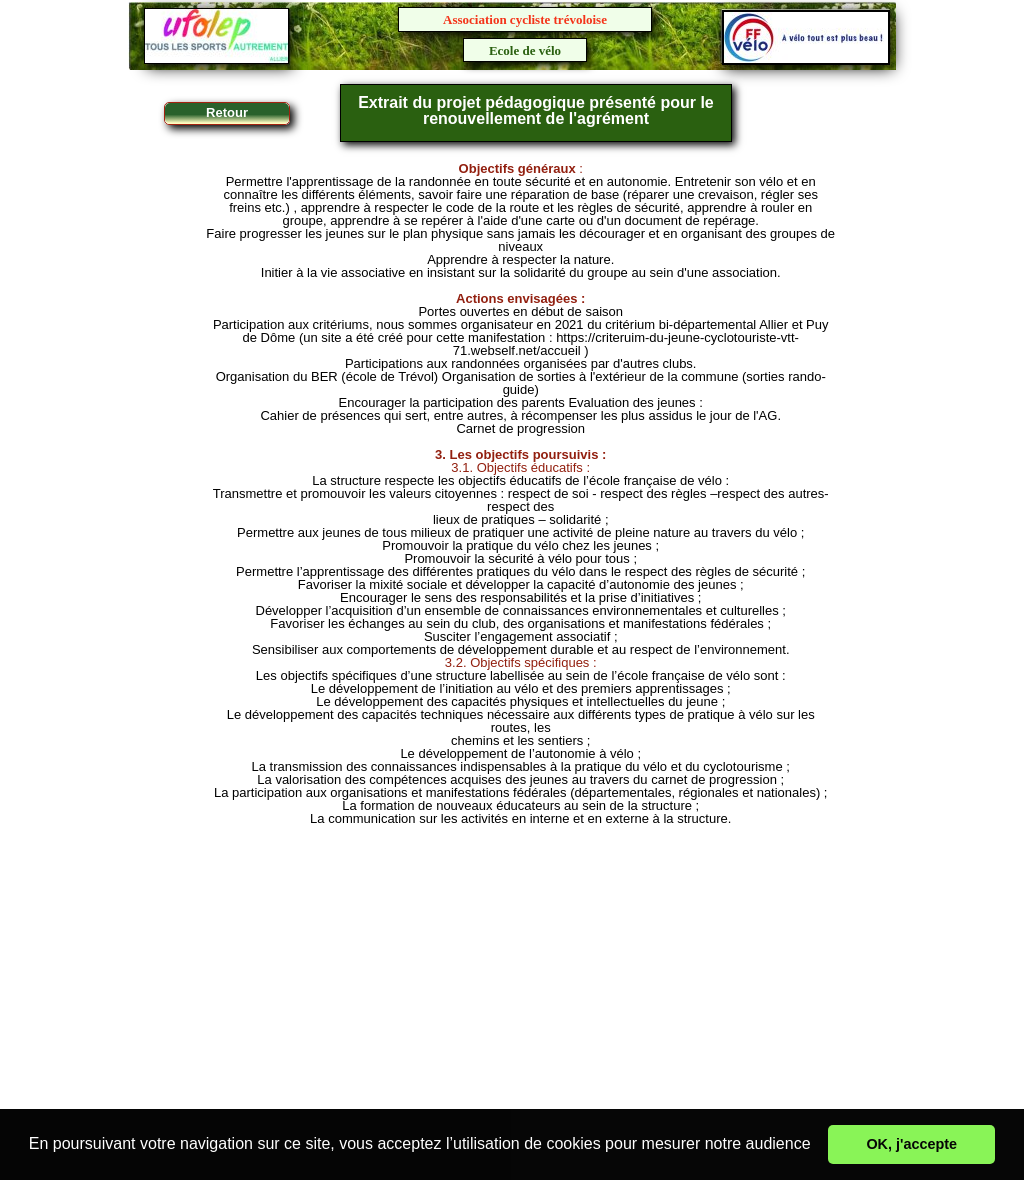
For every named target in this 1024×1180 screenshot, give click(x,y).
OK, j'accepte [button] (911, 1144)
